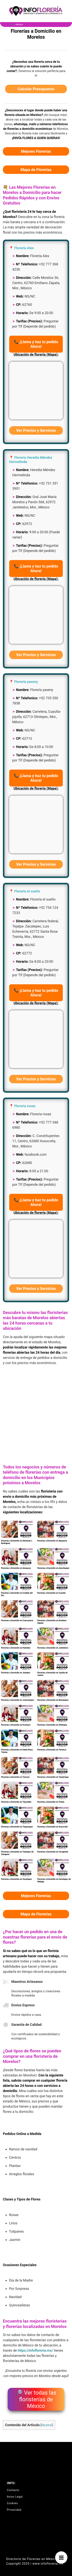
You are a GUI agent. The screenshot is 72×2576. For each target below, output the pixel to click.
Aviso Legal (15, 2496)
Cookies (12, 2503)
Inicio (12, 24)
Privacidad (14, 2509)
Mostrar (46, 2425)
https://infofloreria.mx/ (35, 2350)
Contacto (13, 2490)
